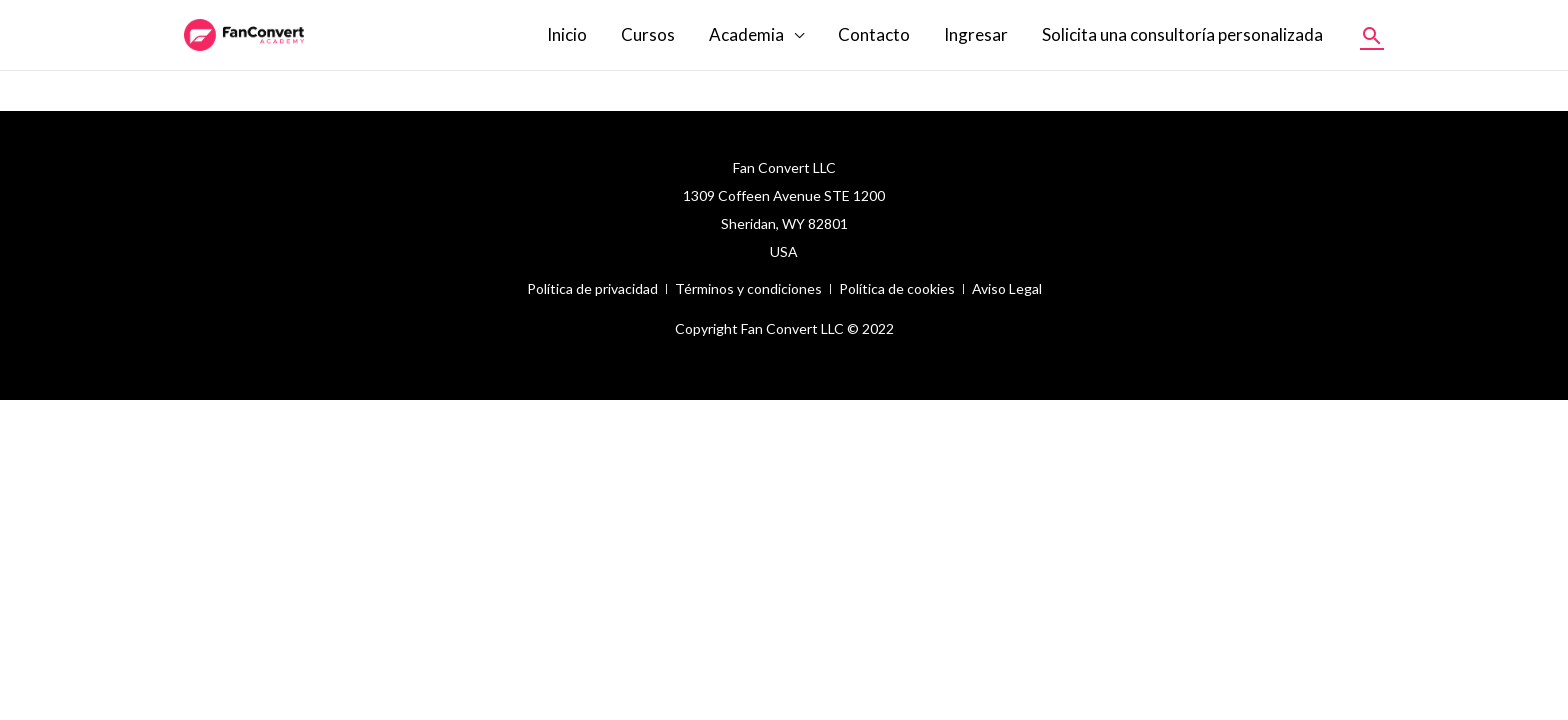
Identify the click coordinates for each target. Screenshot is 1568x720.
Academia (746, 34)
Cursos (648, 34)
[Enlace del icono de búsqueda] (1372, 35)
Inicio (567, 34)
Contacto (874, 34)
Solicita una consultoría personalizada (1182, 34)
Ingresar (976, 34)
